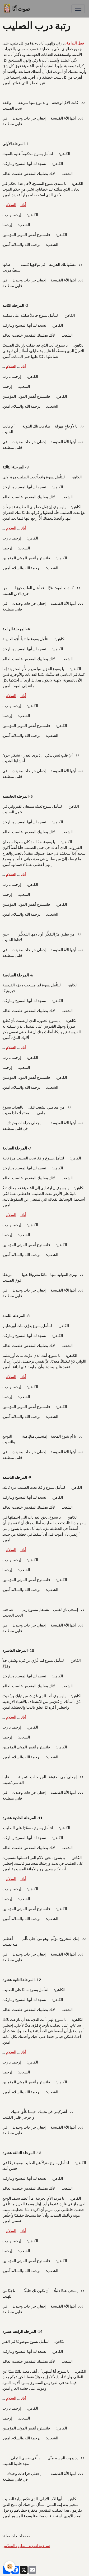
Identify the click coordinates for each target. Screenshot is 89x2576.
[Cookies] (9, 2566)
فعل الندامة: (74, 43)
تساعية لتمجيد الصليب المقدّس (26, 2545)
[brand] (17, 8)
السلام (11, 204)
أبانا (23, 204)
